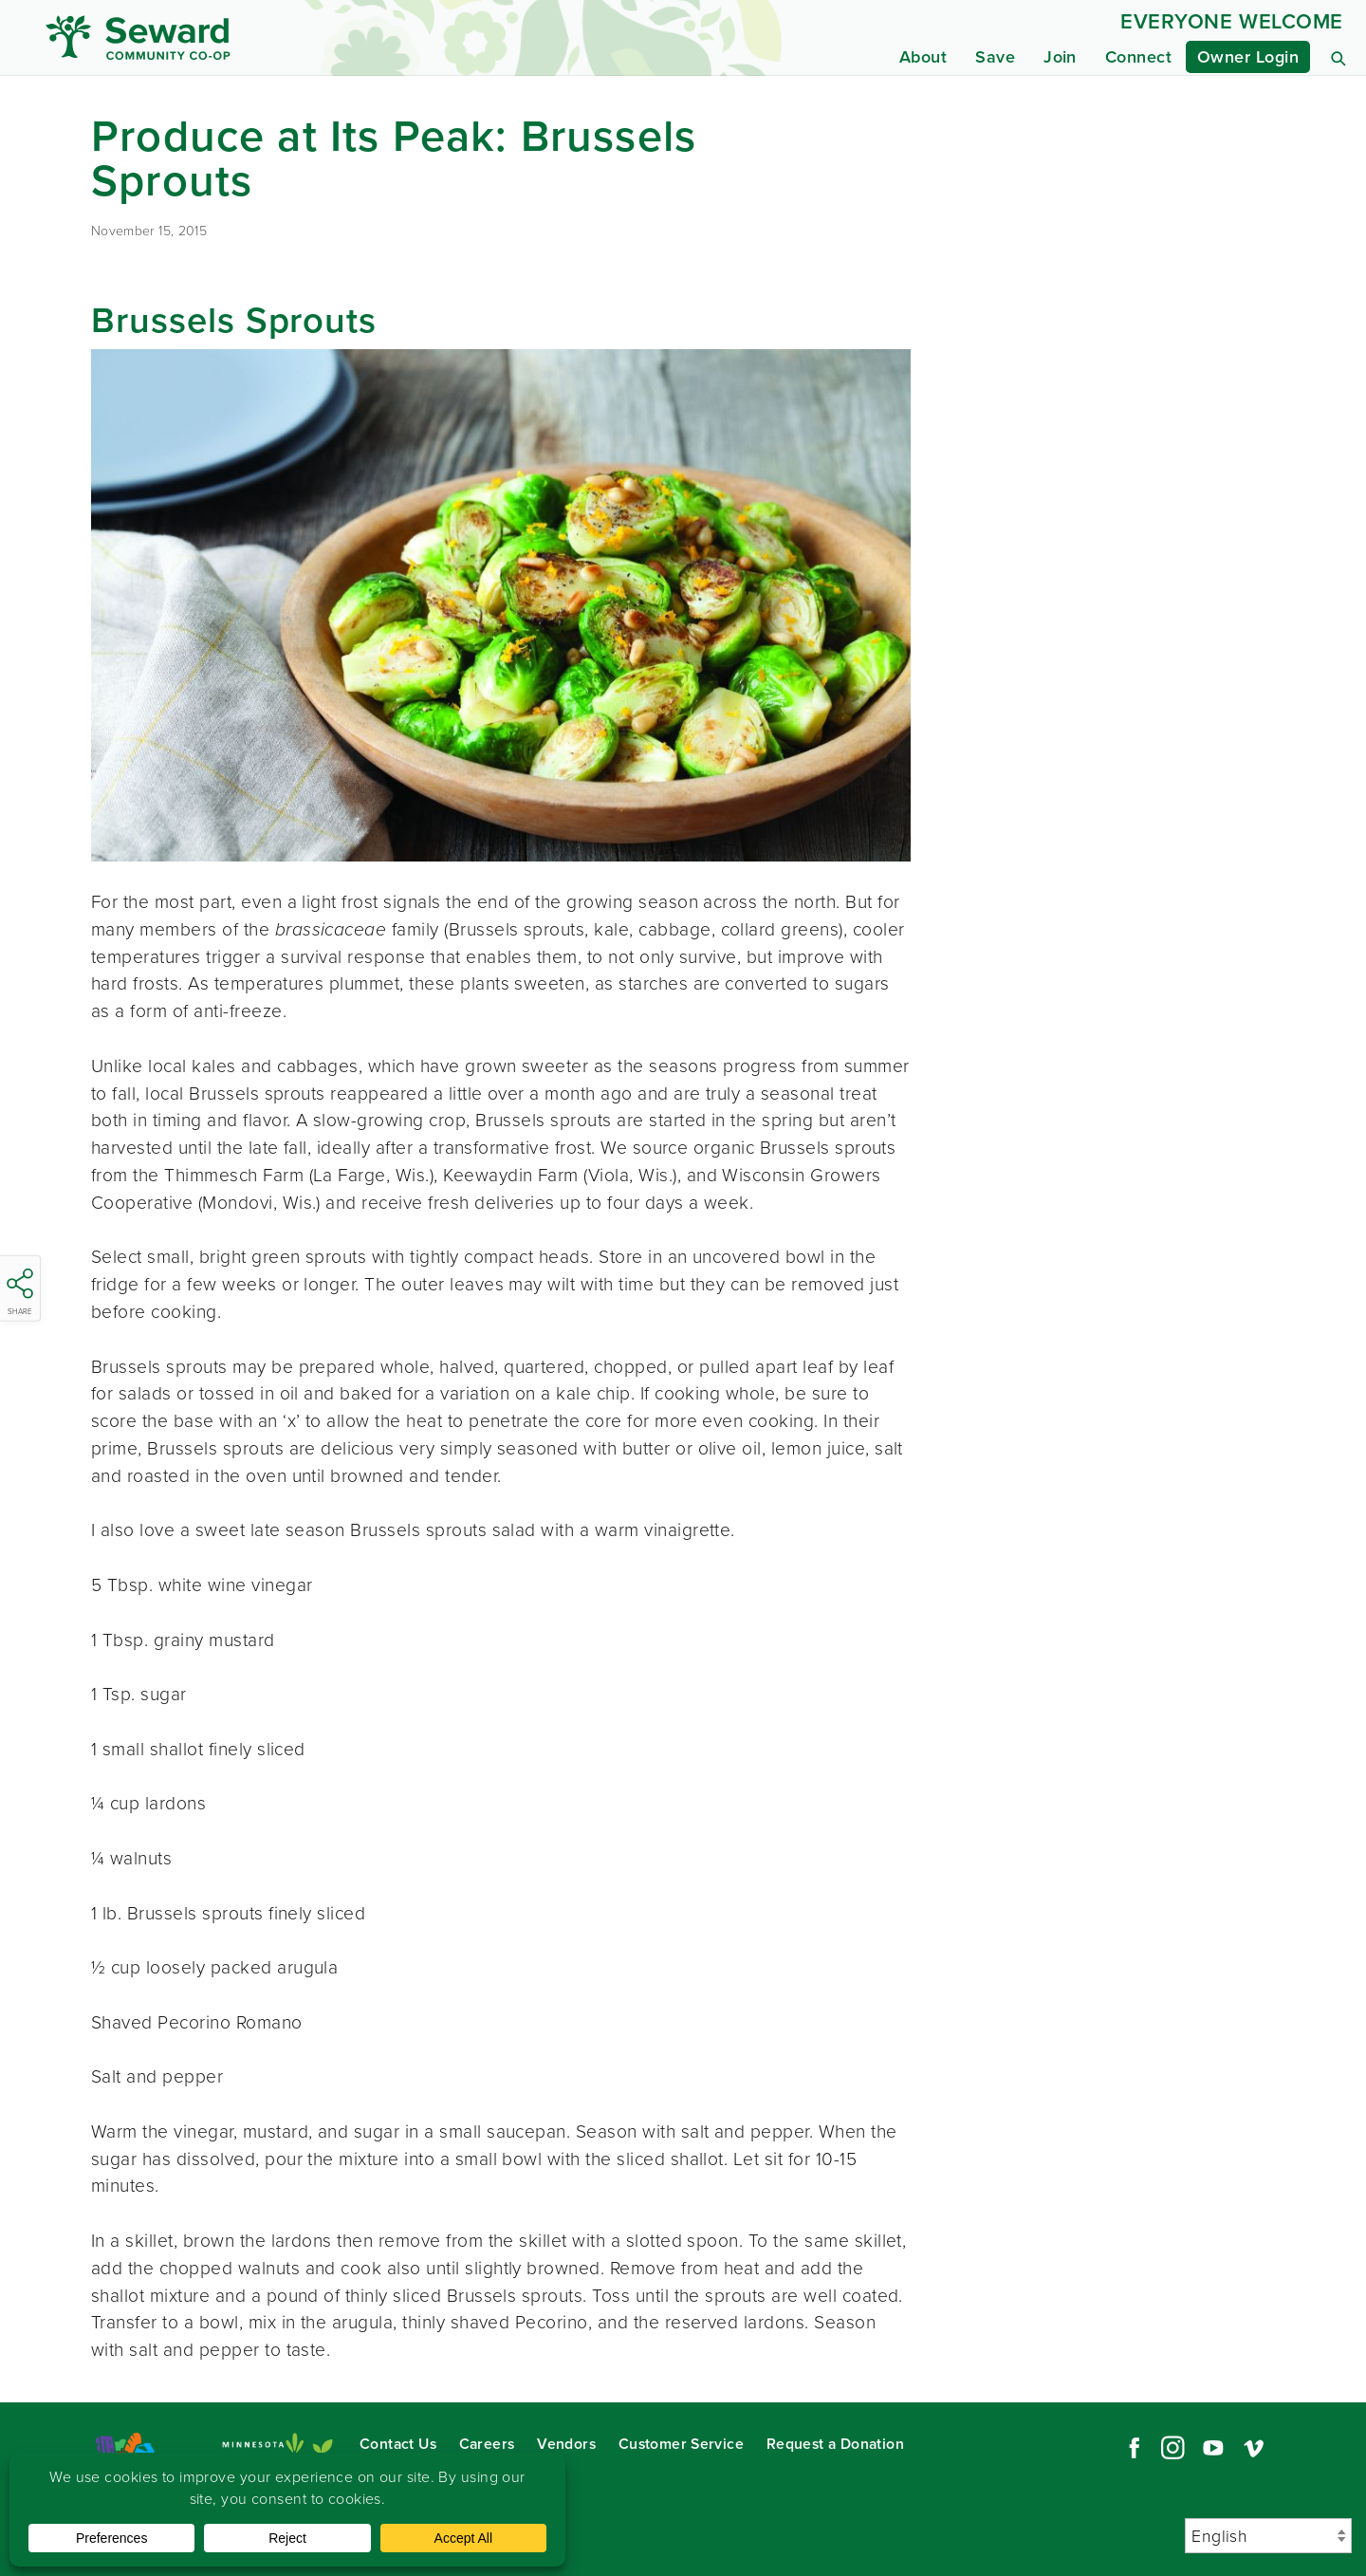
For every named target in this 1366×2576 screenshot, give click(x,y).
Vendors (566, 2444)
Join (1060, 57)
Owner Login (1248, 57)
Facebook (1132, 2448)
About (923, 57)
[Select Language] (1268, 2535)
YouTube (1213, 2448)
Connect (1138, 57)
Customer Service (681, 2444)
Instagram (1172, 2448)
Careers (487, 2444)
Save (995, 57)
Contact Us (398, 2444)
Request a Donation (835, 2444)
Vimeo (1254, 2448)
